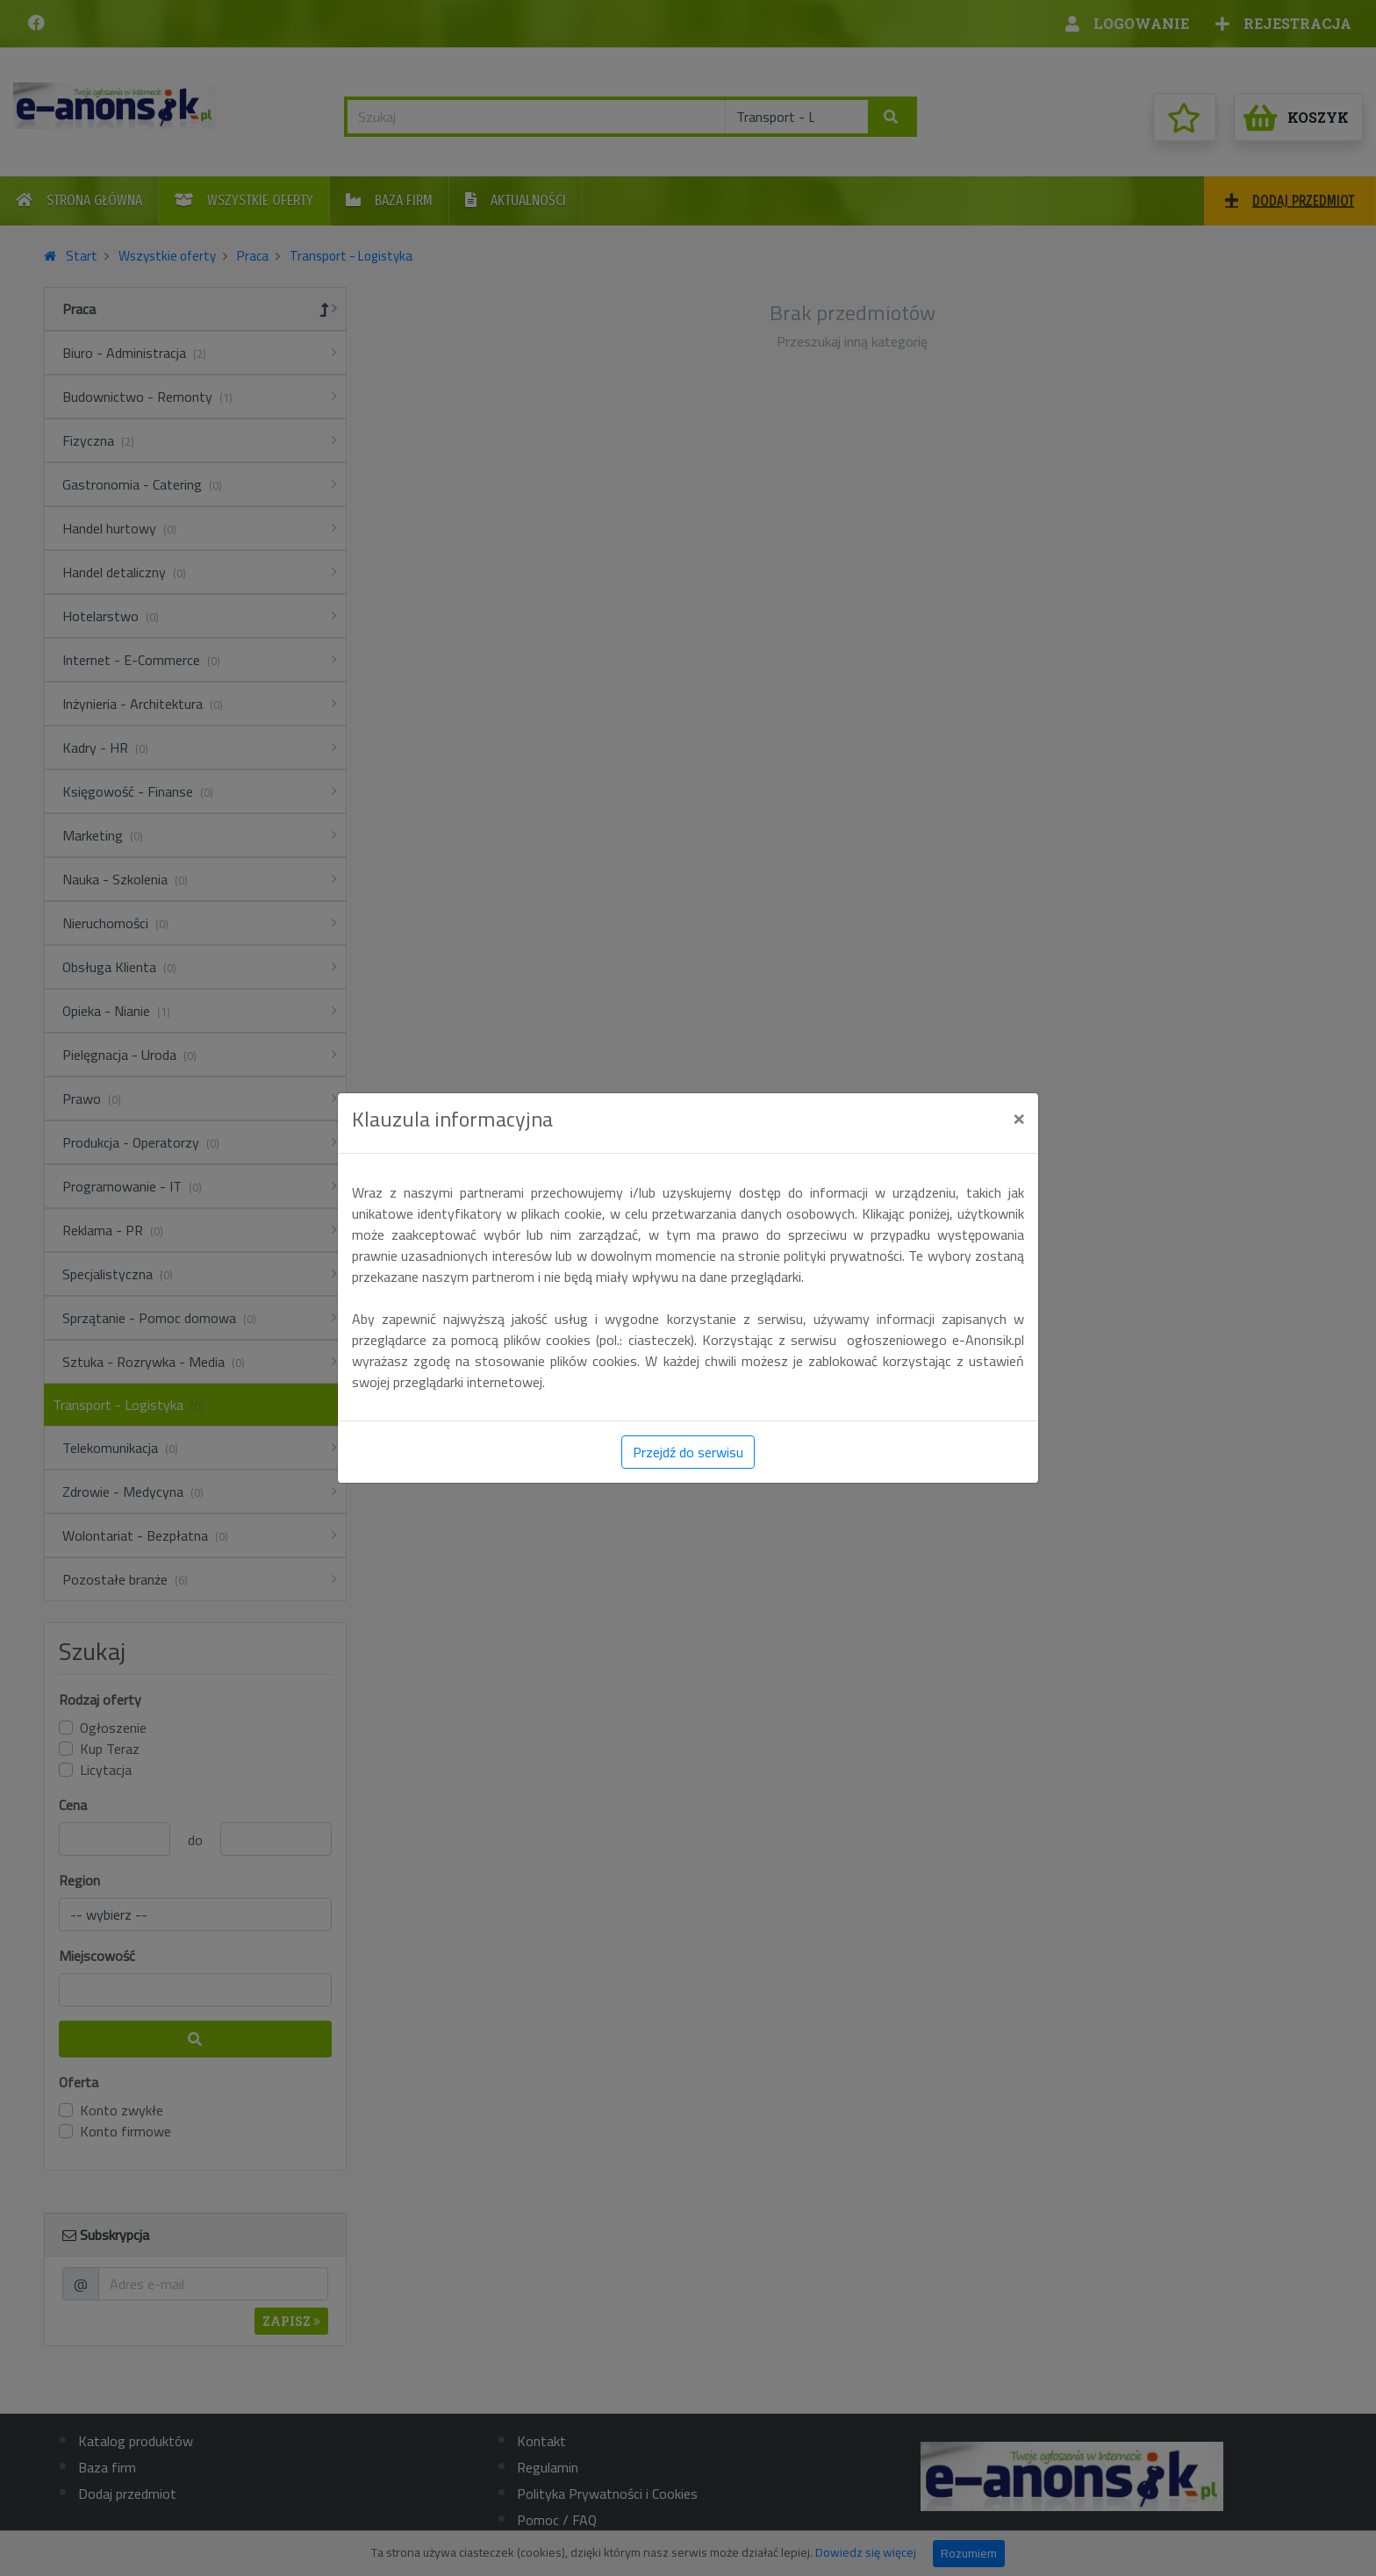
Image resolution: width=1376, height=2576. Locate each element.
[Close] (1018, 1117)
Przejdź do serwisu (688, 1452)
